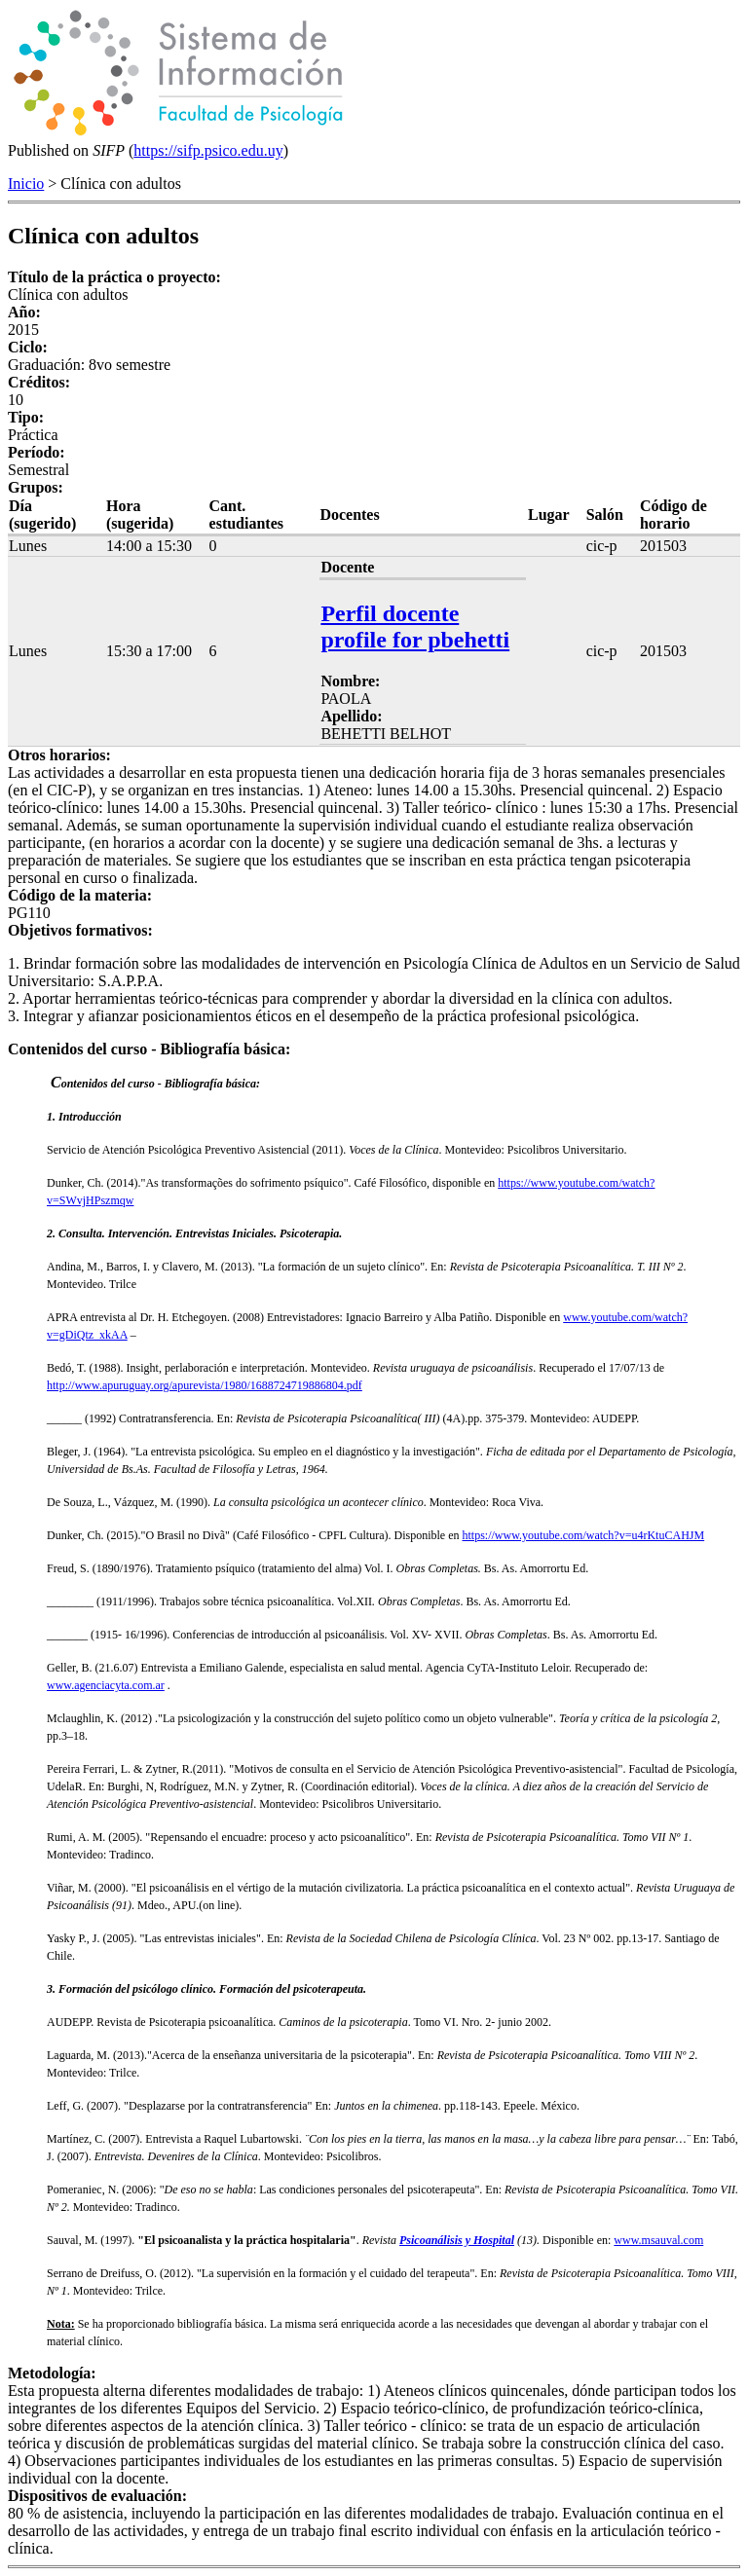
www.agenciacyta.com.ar (106, 1685)
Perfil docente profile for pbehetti (414, 626)
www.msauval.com (658, 2240)
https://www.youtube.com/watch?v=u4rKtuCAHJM (584, 1535)
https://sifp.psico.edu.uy (207, 150)
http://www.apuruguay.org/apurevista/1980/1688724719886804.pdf (204, 1385)
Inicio (26, 183)
